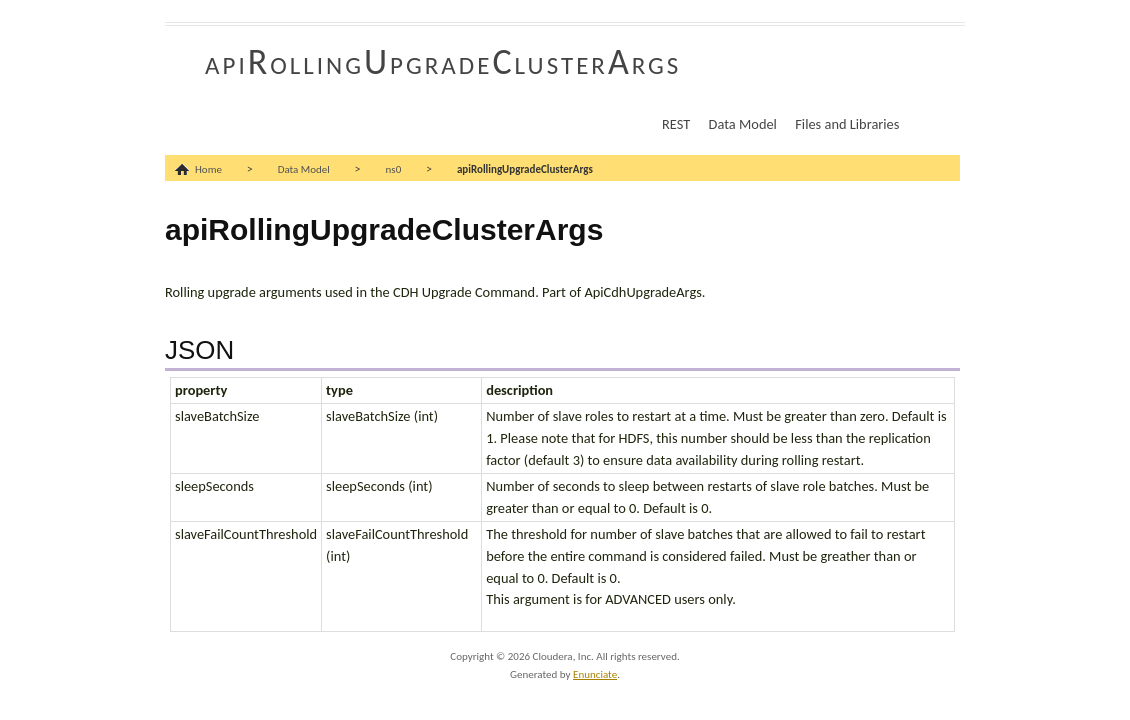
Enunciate (595, 674)
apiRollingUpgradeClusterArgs (443, 62)
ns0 (394, 169)
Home (208, 169)
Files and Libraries (847, 124)
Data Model (743, 124)
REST (676, 124)
